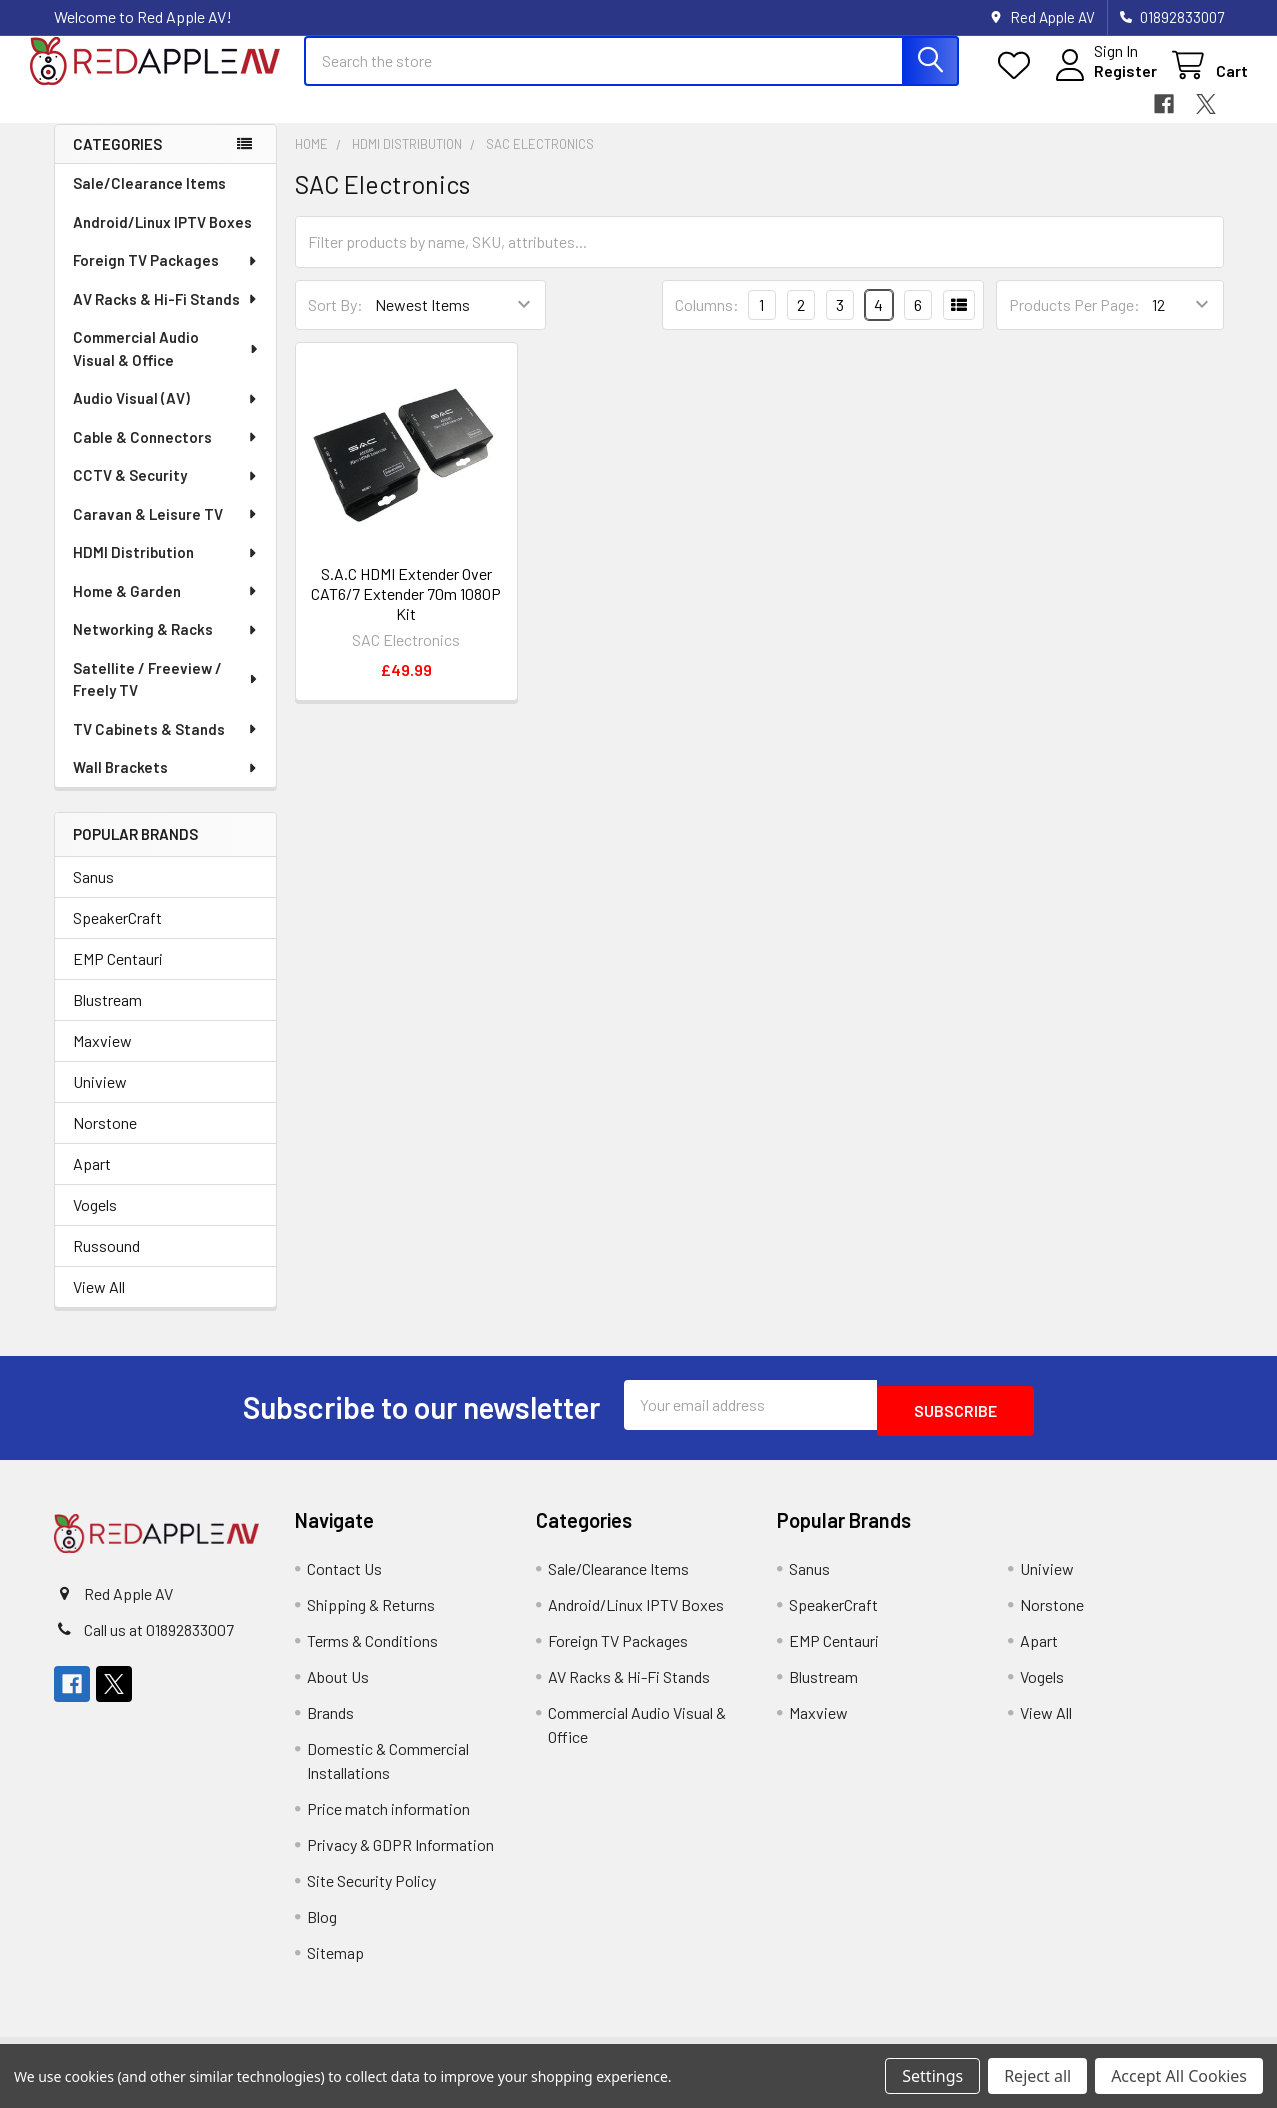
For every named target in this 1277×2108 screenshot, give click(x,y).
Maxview (102, 1058)
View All (99, 1304)
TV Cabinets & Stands (166, 747)
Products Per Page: (1074, 322)
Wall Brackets (166, 785)
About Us (338, 1688)
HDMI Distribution (166, 570)
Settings (932, 2076)
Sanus (93, 894)
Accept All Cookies (1179, 2076)
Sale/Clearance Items (149, 201)
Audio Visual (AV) (166, 416)
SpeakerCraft (117, 935)
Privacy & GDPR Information (400, 1856)
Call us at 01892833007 (159, 1641)
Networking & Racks (166, 647)
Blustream (107, 1017)
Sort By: (335, 322)
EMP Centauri (118, 976)
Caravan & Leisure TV (166, 532)
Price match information (388, 1820)
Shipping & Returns (371, 1616)
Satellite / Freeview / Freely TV (166, 697)
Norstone (105, 1140)
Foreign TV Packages (166, 278)
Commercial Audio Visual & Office (167, 366)
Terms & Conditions (372, 1652)
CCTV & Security (166, 493)
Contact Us (344, 1580)
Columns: (707, 322)
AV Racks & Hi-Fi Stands (166, 317)
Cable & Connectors (166, 455)
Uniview (100, 1099)
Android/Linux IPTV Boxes (162, 240)
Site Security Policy (371, 1892)
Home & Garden (166, 609)
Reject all (1037, 2076)
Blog (322, 1928)
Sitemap (335, 1964)
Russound (106, 1263)
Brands (330, 1724)
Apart (92, 1181)
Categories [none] (117, 162)
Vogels (95, 1222)
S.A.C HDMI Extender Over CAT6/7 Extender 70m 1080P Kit (406, 611)
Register (1101, 82)
